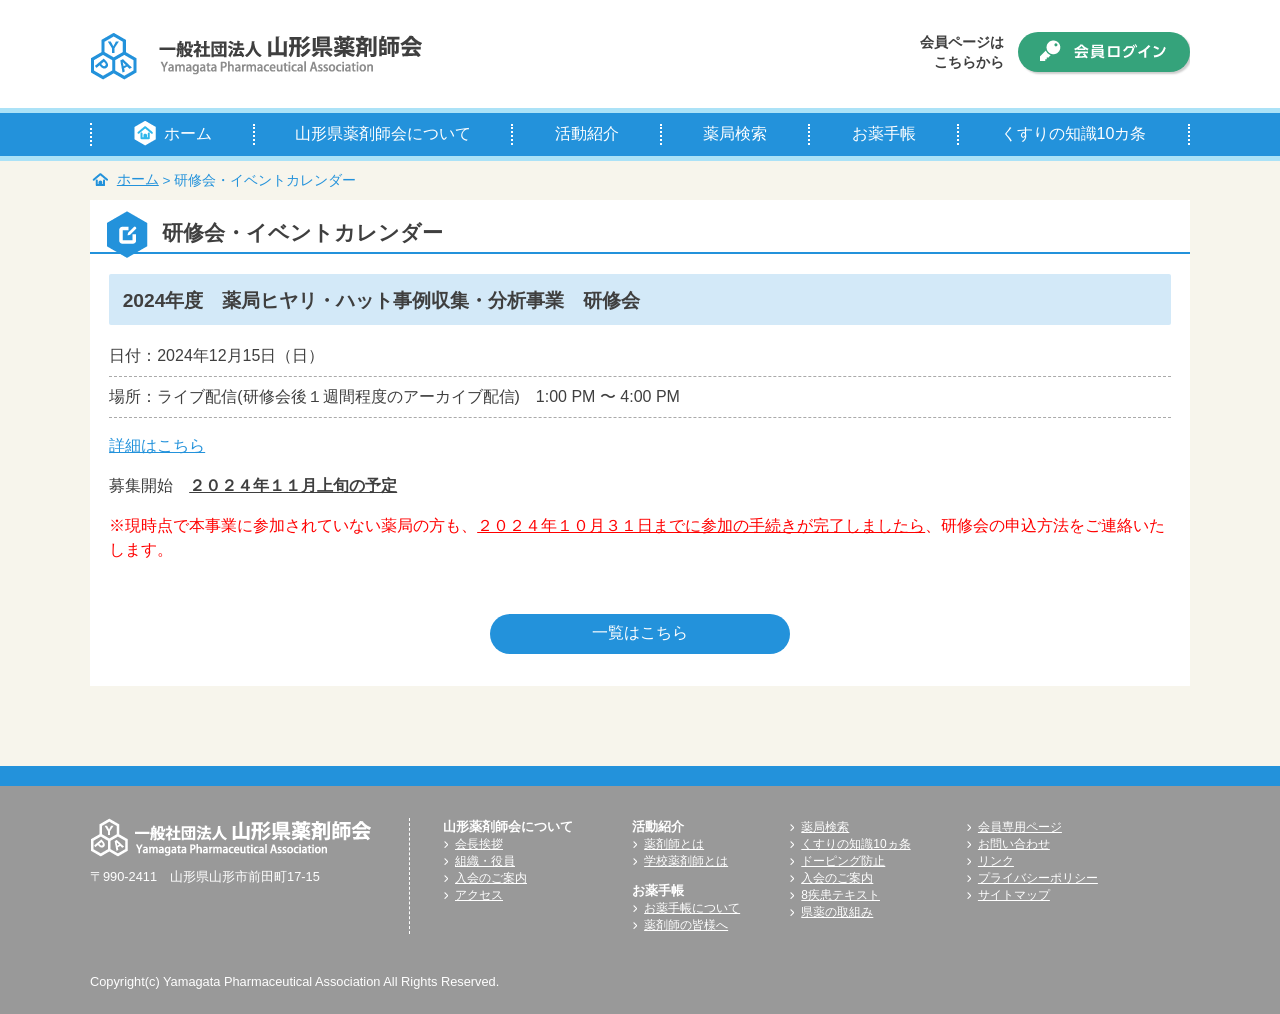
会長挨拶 (479, 844)
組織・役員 (485, 861)
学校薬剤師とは (686, 861)
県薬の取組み (837, 912)
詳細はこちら (157, 445)
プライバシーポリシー (1038, 878)
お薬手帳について (692, 908)
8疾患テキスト (840, 895)
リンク (996, 861)
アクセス (479, 895)
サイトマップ (1014, 895)
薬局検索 (825, 827)
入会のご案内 (491, 878)
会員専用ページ (1020, 827)
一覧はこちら (640, 632)
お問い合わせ (1014, 844)
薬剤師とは (674, 844)
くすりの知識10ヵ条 (855, 844)
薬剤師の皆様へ (686, 925)
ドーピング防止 (843, 861)
